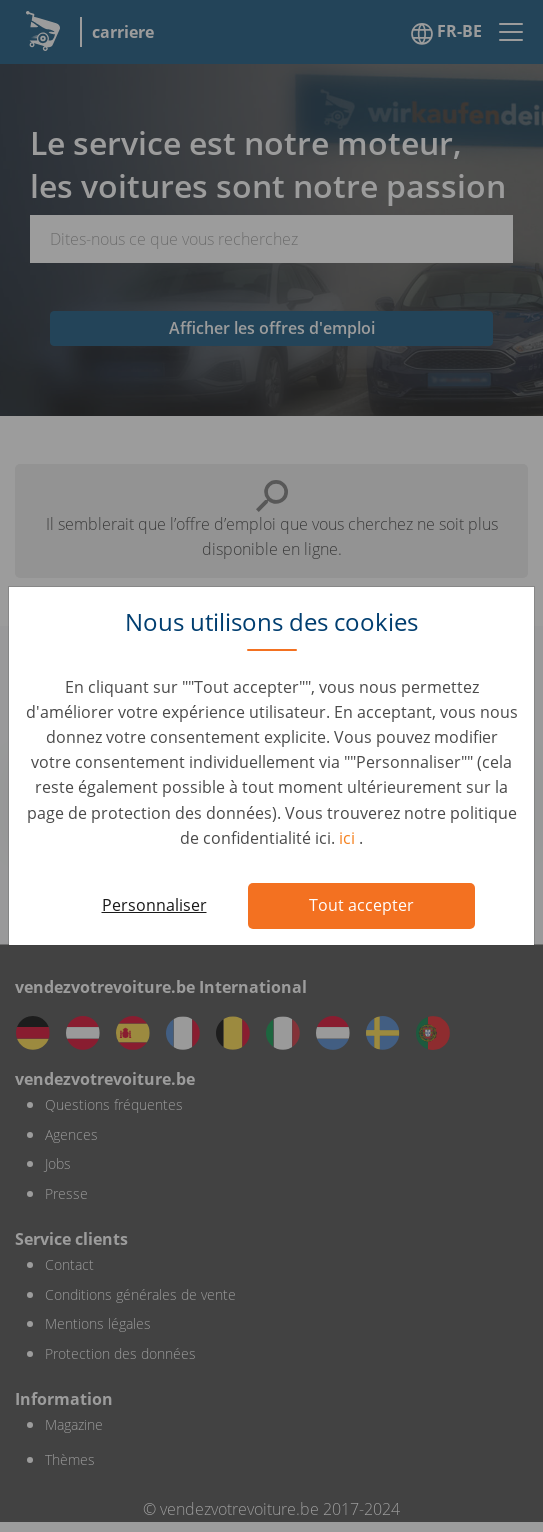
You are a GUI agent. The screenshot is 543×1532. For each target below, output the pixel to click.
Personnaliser (154, 905)
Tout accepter (361, 905)
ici (349, 838)
